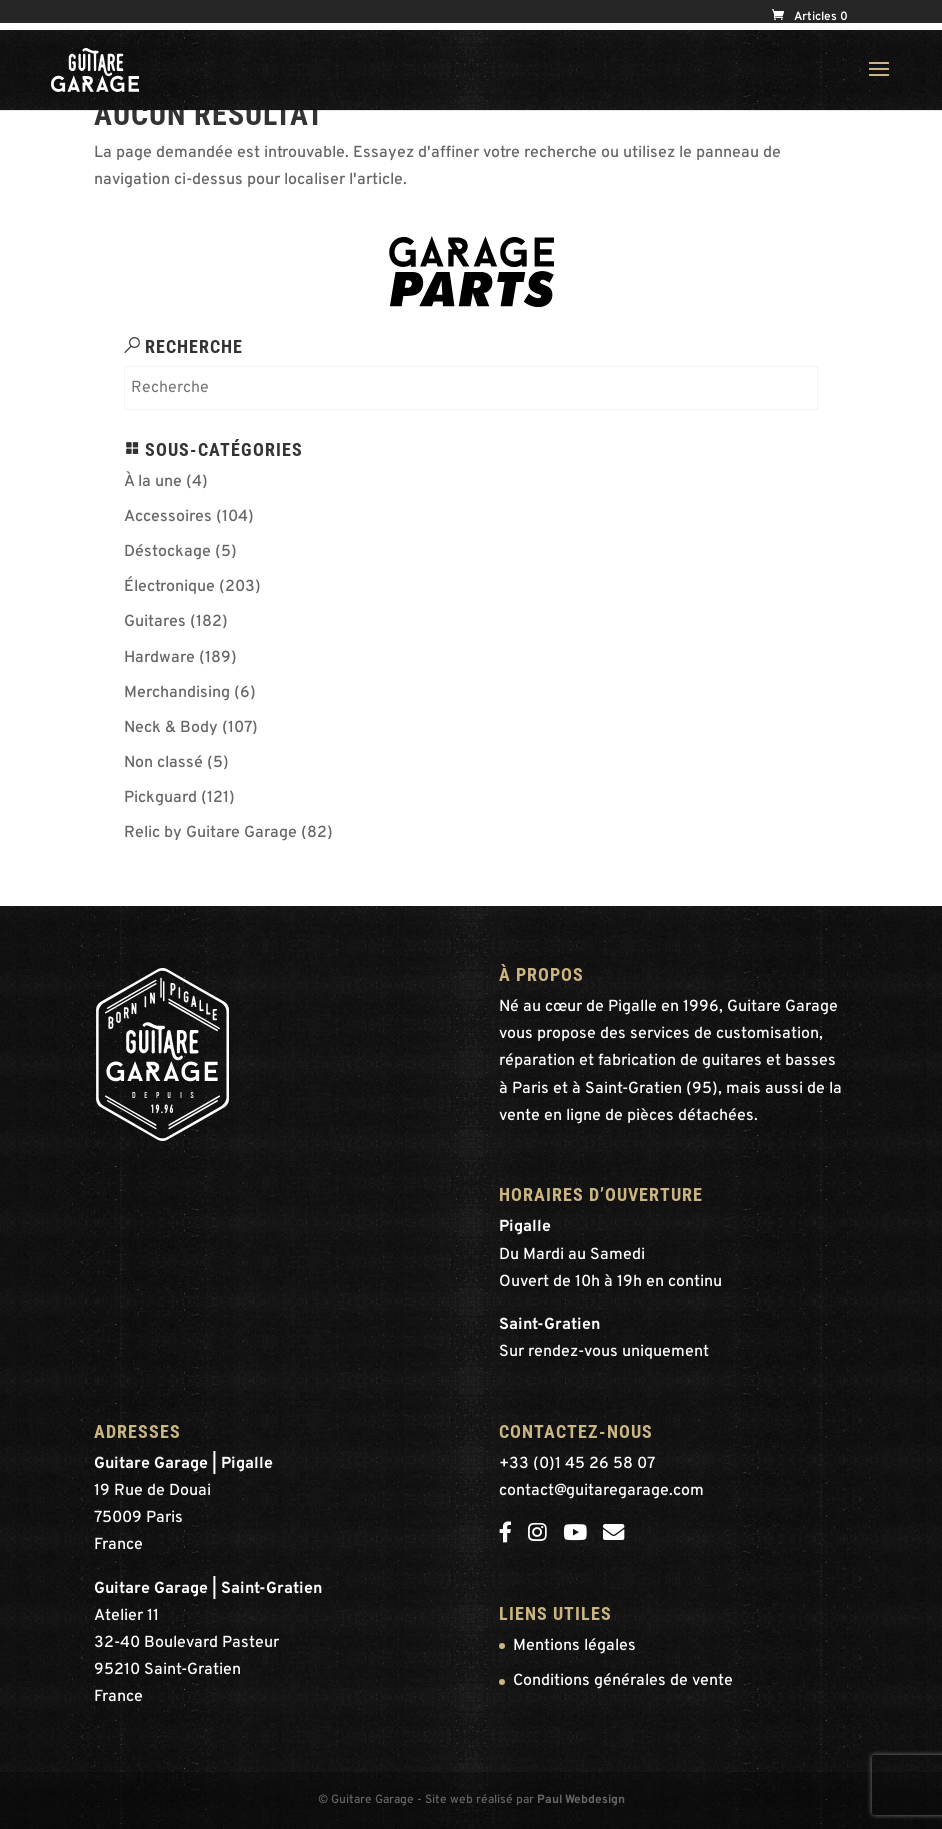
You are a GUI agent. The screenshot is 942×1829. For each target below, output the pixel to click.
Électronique (169, 587)
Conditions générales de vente (623, 1681)
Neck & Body (171, 728)
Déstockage (167, 552)
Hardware (159, 658)
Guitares (155, 622)
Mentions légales (574, 1646)
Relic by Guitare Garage (210, 833)
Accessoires (168, 517)
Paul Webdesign (581, 1800)
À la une (153, 482)
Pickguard (160, 798)
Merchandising (177, 693)
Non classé (163, 763)
